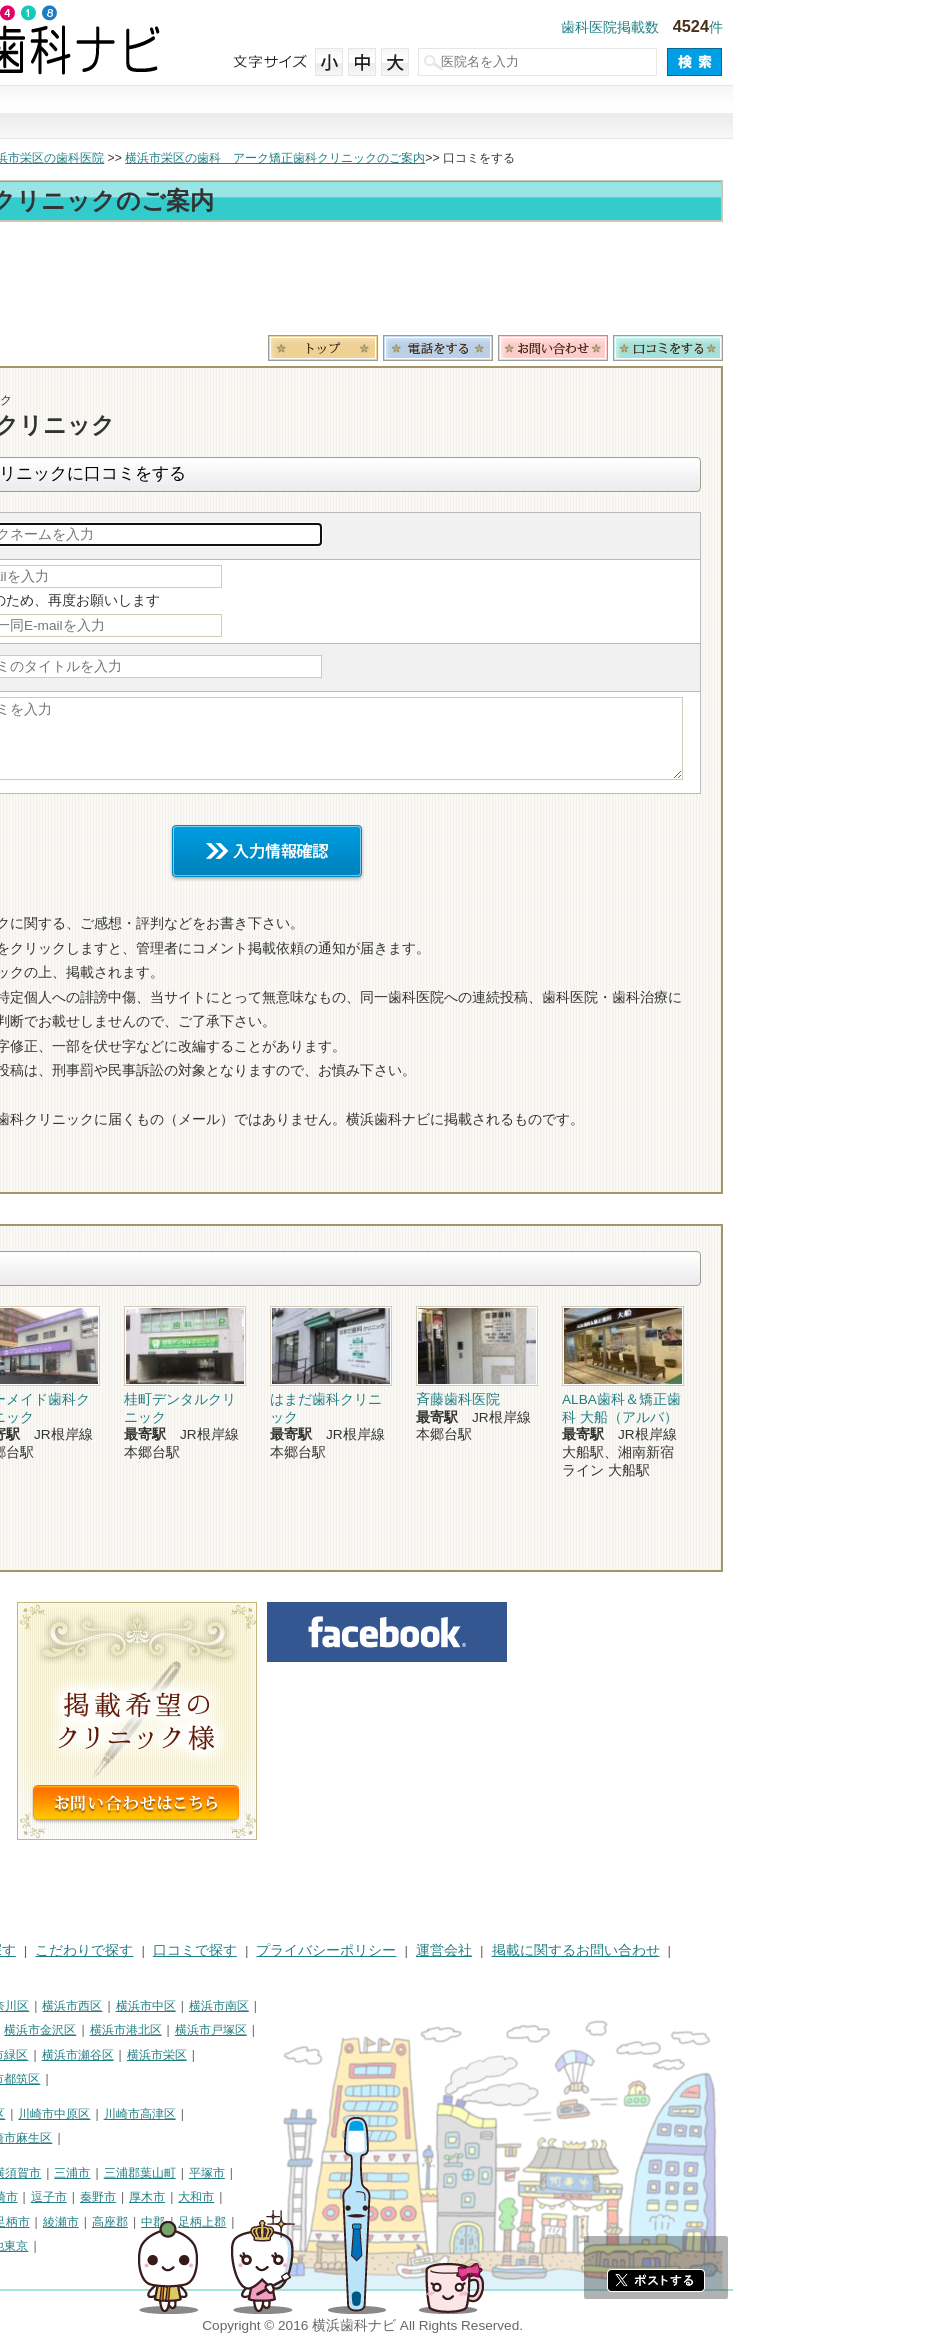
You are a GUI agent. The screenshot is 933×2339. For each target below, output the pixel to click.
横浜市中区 (346, 2006)
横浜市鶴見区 (96, 2006)
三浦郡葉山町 (340, 2173)
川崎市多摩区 (46, 2138)
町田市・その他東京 (174, 2246)
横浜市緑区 (198, 2055)
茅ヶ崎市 (194, 2197)
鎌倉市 (28, 2197)
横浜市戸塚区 (411, 2030)
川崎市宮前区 (131, 2138)
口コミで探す (603, 113)
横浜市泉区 (40, 2079)
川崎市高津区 (340, 2114)
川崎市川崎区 (96, 2114)
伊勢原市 (34, 2222)
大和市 (396, 2197)
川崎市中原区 (254, 2114)
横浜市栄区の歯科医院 (244, 158)
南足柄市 (206, 2222)
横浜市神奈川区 (187, 2006)
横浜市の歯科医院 (115, 158)
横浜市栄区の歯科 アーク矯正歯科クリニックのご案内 (475, 158)
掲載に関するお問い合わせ (776, 1950)
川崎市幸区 (175, 2114)
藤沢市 (77, 2197)
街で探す (195, 113)
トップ (28, 158)
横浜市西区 (272, 2006)
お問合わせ (753, 348)
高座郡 (310, 2222)
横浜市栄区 (357, 2055)
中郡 (353, 2222)
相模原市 (156, 2173)
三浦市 (272, 2173)
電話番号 (638, 348)
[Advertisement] (466, 282)
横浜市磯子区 (155, 2030)
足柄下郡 (83, 2246)
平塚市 (407, 2173)
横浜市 (28, 2006)
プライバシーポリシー (526, 1950)
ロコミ (868, 348)
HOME (30, 1950)
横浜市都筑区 (204, 2079)
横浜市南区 (419, 2006)
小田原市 (132, 2197)
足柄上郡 (402, 2222)
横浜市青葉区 (119, 2079)
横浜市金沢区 (240, 2030)
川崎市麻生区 (216, 2138)
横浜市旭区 (125, 2055)
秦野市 (298, 2197)
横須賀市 (217, 2173)
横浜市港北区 (326, 2030)
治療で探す (331, 113)
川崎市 (28, 2114)
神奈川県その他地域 (64, 2173)
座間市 (150, 2222)
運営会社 (644, 1950)
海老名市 (95, 2222)
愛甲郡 (28, 2246)
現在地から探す (739, 113)
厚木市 (347, 2197)
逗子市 (249, 2197)
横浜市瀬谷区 (278, 2055)
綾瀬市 (261, 2222)
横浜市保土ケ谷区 (58, 2030)
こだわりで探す (467, 113)
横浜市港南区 (46, 2055)
